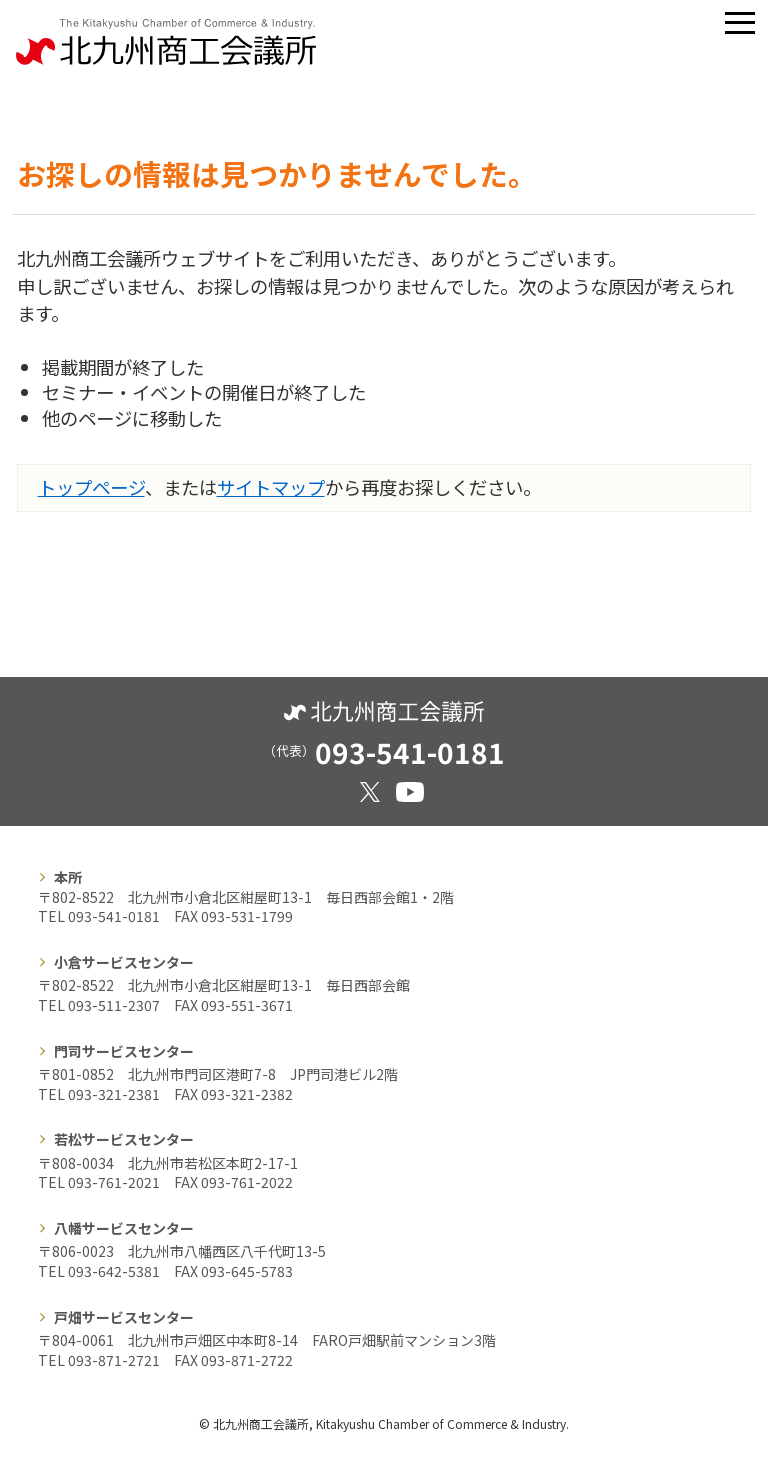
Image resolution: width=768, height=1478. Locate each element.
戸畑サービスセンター (124, 1317)
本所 (68, 877)
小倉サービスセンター (124, 962)
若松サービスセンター (124, 1139)
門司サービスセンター (124, 1051)
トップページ (91, 487)
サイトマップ (271, 487)
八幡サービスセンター (124, 1228)
